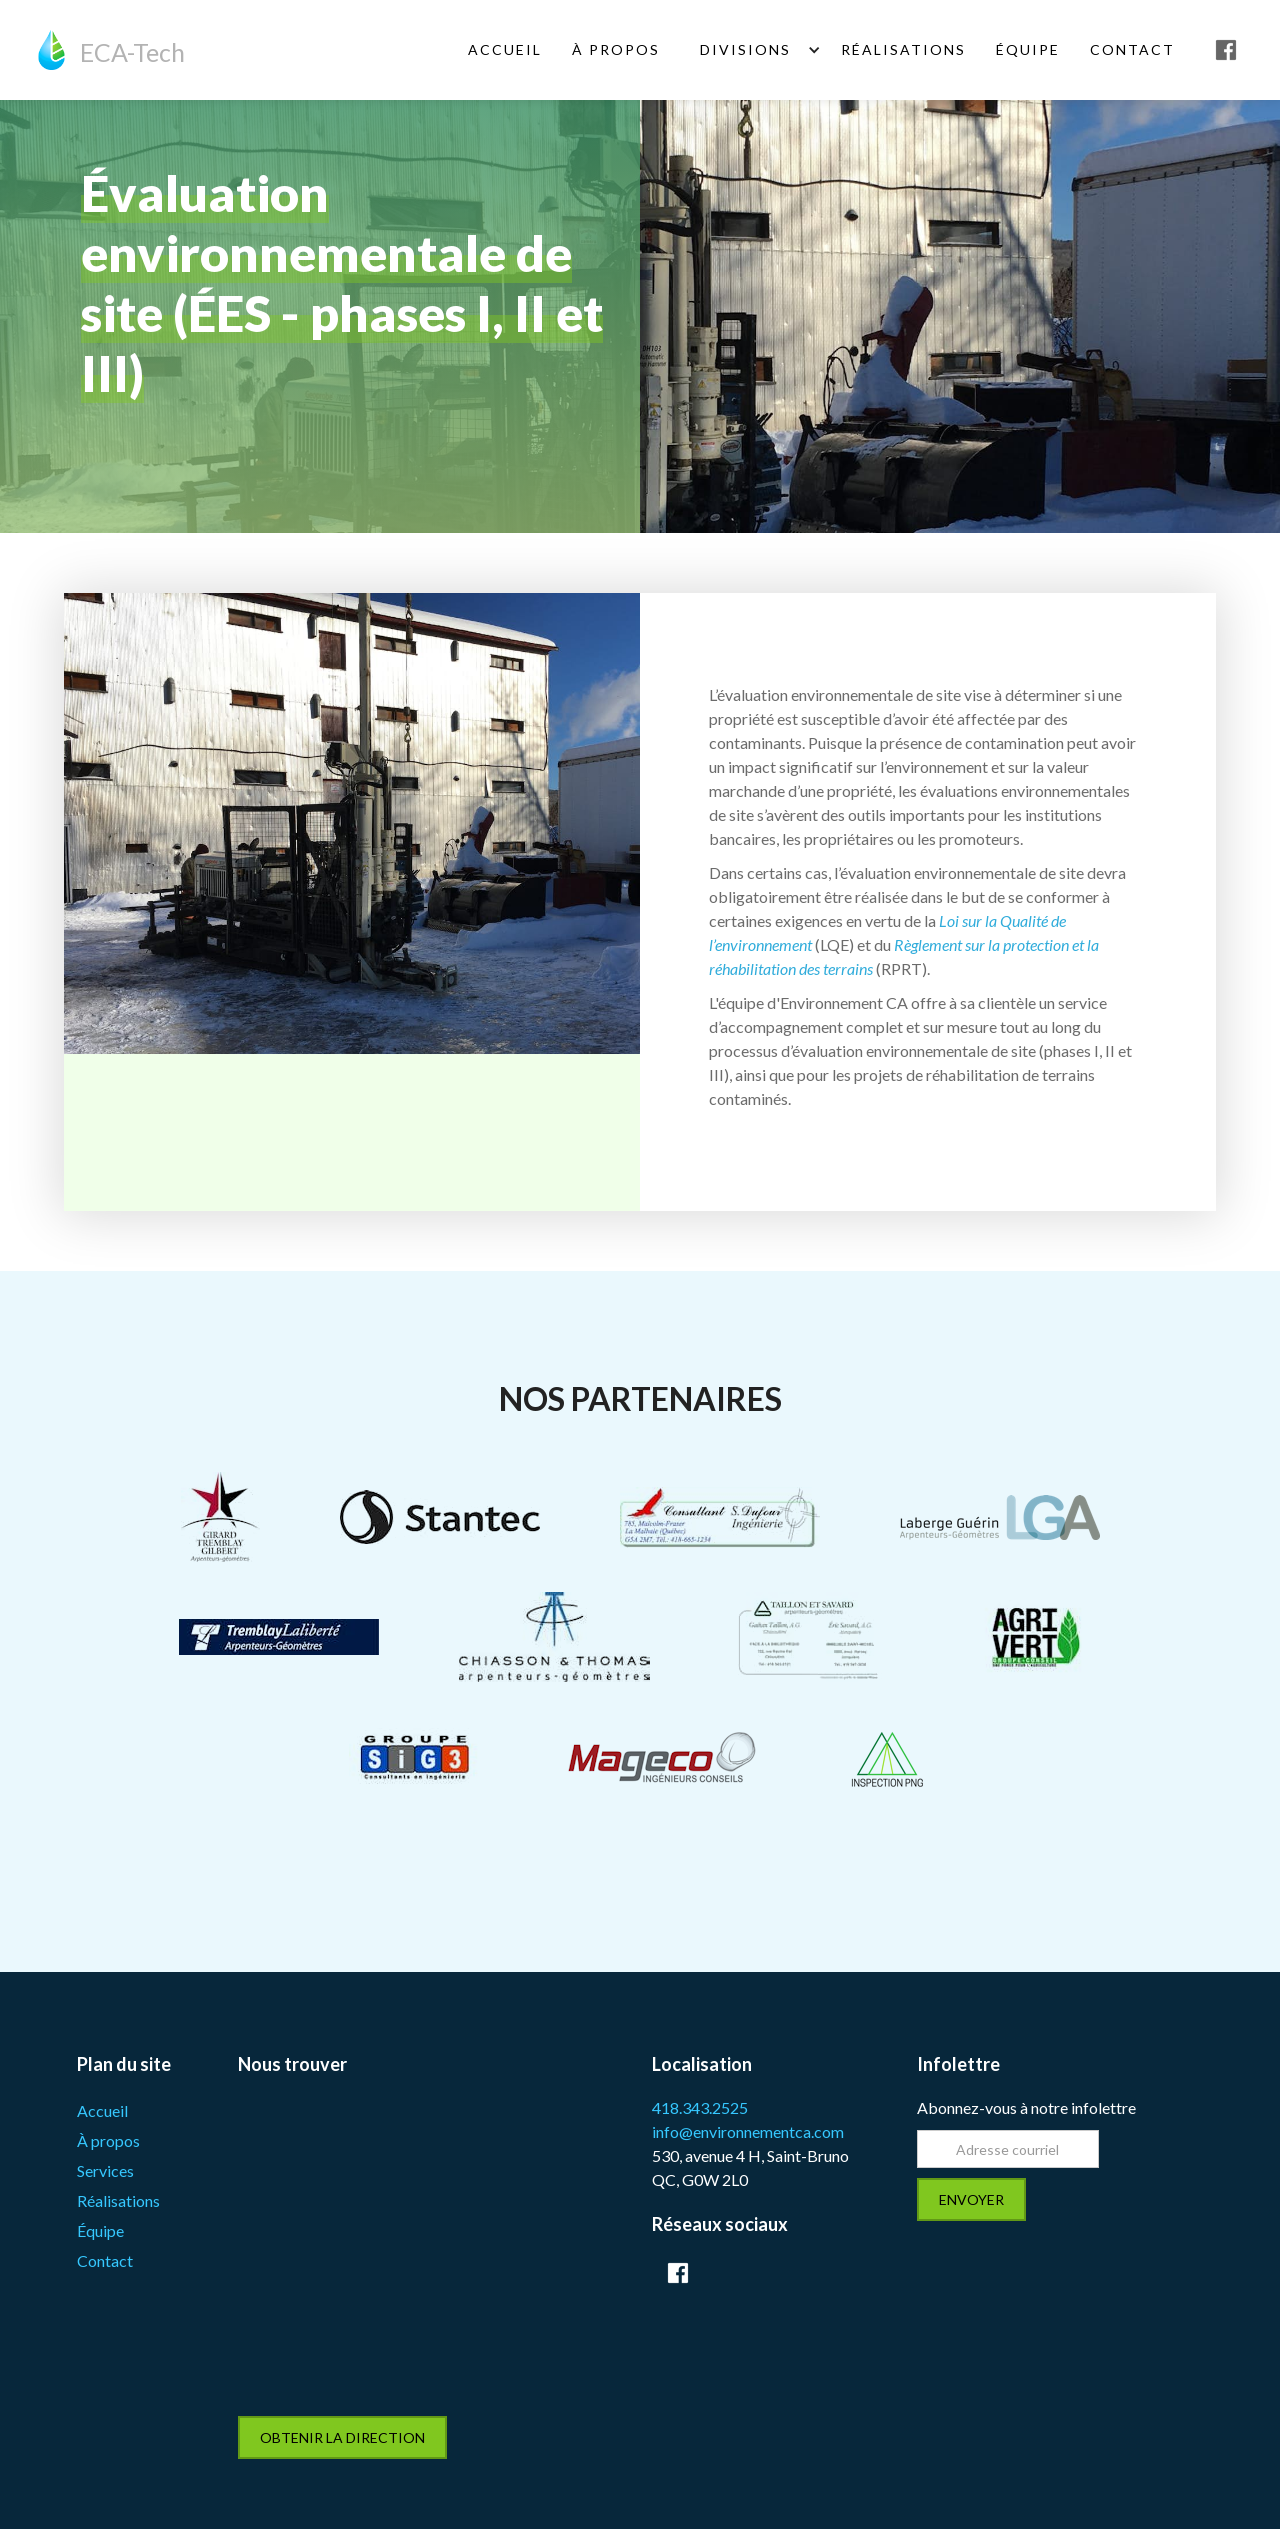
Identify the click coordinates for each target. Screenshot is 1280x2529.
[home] (111, 50)
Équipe (100, 2230)
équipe (1028, 49)
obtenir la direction (342, 2437)
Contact (1132, 49)
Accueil (102, 2110)
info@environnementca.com (748, 2131)
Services (105, 2170)
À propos (108, 2140)
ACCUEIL (505, 49)
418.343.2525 (700, 2107)
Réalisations (903, 49)
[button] (750, 50)
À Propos (616, 49)
